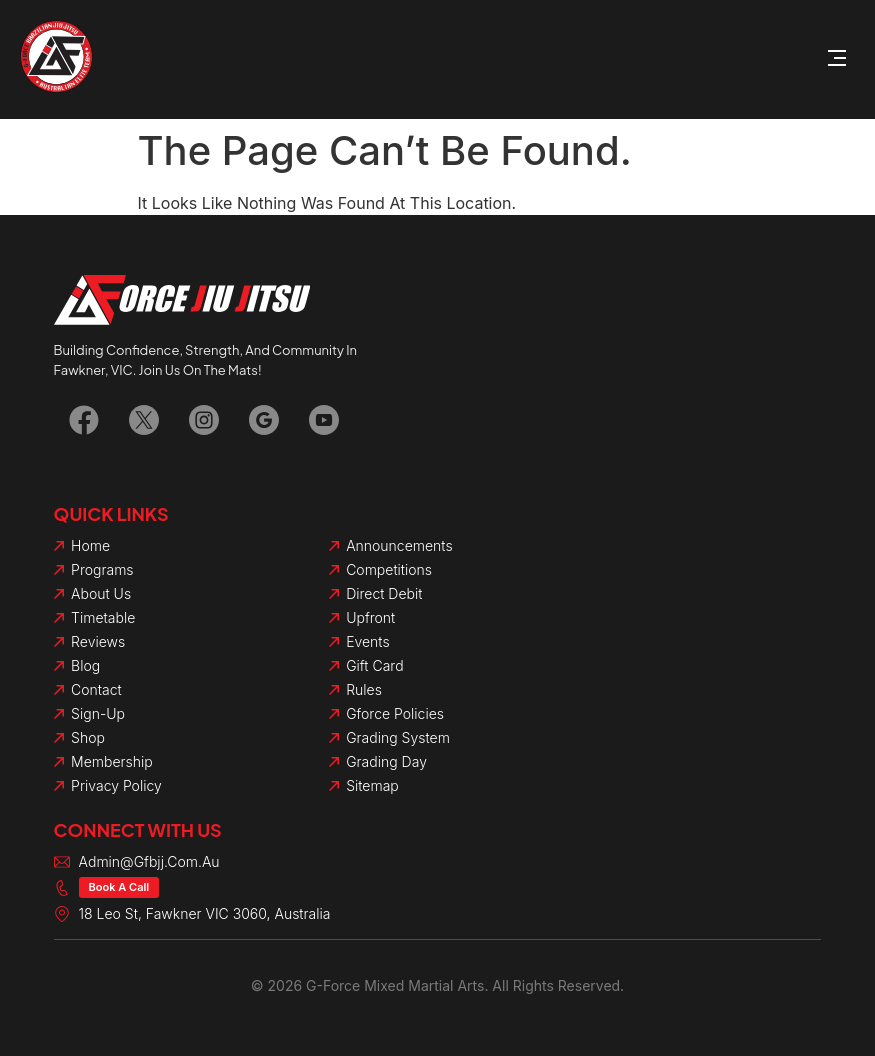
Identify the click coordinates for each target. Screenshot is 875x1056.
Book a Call (119, 887)
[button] (837, 60)
